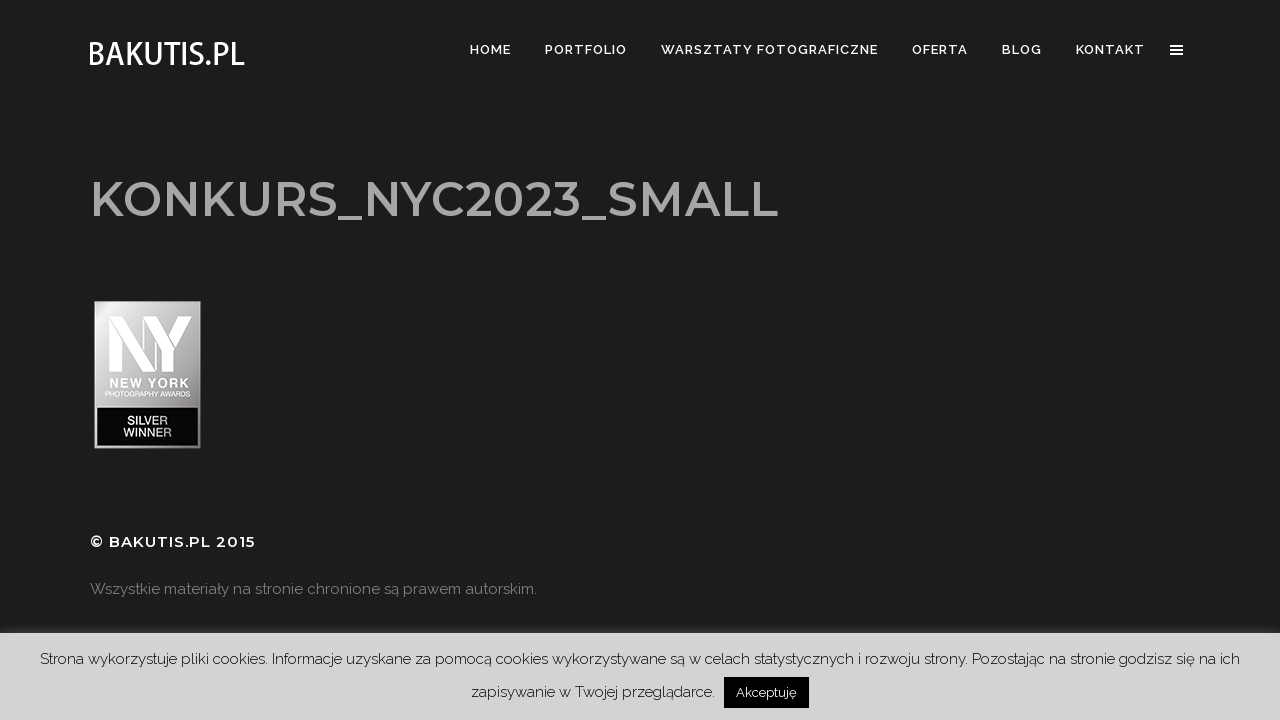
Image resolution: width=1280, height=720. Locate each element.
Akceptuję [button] (766, 692)
